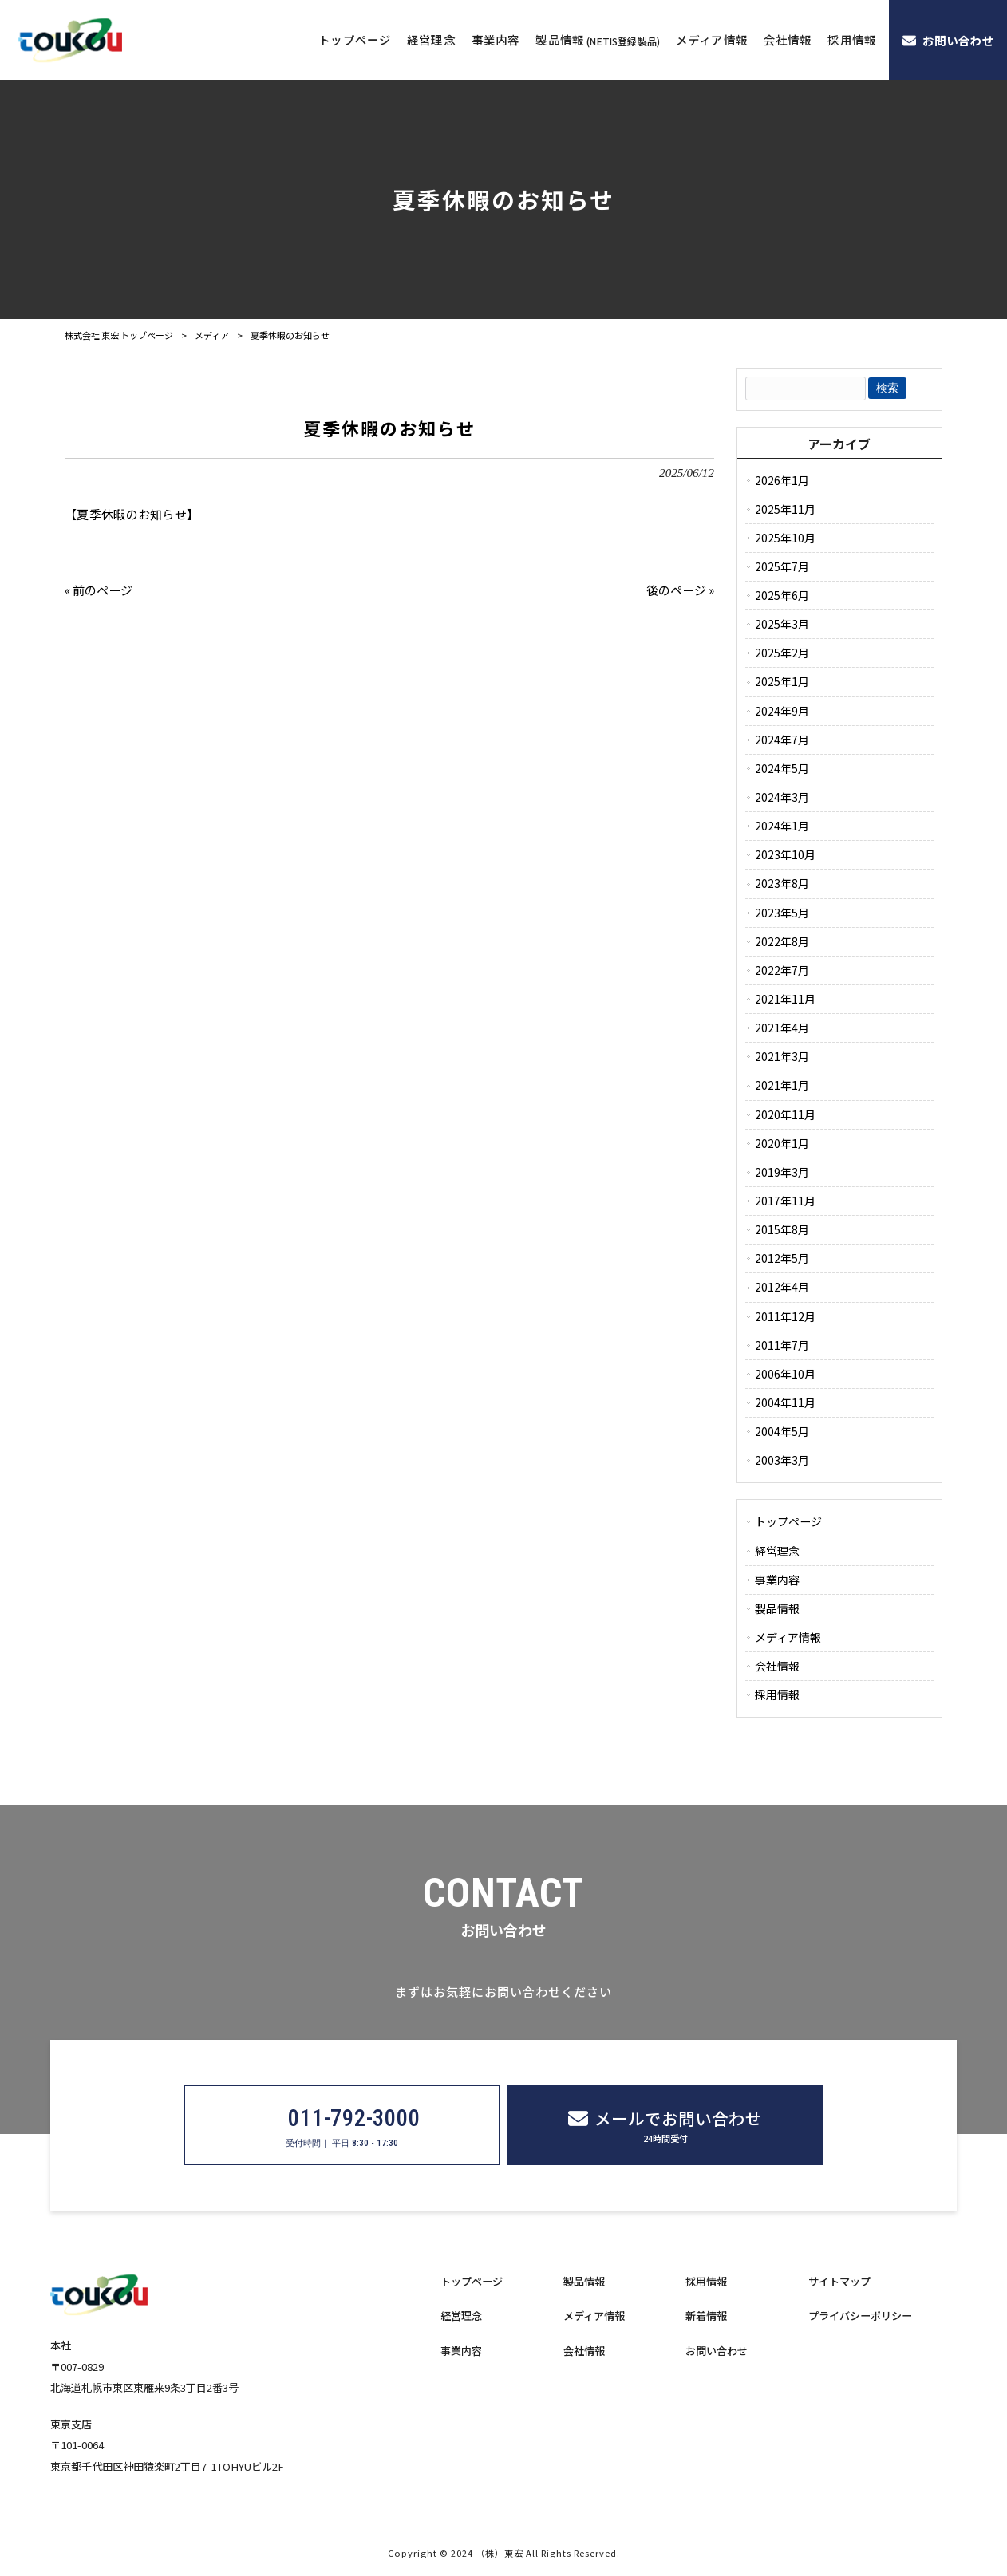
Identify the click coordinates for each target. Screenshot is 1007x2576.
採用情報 (777, 1694)
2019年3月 (782, 1172)
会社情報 (777, 1666)
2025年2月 (782, 653)
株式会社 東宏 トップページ (119, 335)
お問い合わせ (716, 2351)
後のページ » (680, 589)
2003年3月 (782, 1460)
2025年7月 (782, 566)
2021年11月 (785, 999)
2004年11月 (785, 1402)
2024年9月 (782, 711)
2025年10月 (785, 538)
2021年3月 (782, 1056)
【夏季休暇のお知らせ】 (132, 514)
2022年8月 (782, 941)
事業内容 (777, 1580)
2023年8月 (782, 883)
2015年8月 (782, 1229)
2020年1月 (782, 1143)
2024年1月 (782, 826)
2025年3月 (782, 624)
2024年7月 (782, 740)
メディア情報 (788, 1637)
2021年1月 (782, 1085)
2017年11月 (785, 1201)
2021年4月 (782, 1028)
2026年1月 (782, 480)
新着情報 (706, 2316)
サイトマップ (839, 2281)
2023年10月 (785, 854)
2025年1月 (782, 681)
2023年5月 (782, 913)
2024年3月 (782, 797)
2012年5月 (782, 1258)
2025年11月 (785, 509)
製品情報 (777, 1608)
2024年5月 (782, 768)
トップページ (788, 1521)
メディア (212, 335)
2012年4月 (782, 1287)
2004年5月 (782, 1431)
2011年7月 (782, 1345)
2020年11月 (785, 1114)
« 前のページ (98, 589)
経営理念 (777, 1551)
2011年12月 (785, 1316)
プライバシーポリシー (860, 2316)
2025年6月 (782, 595)
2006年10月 (785, 1374)
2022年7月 (782, 970)
